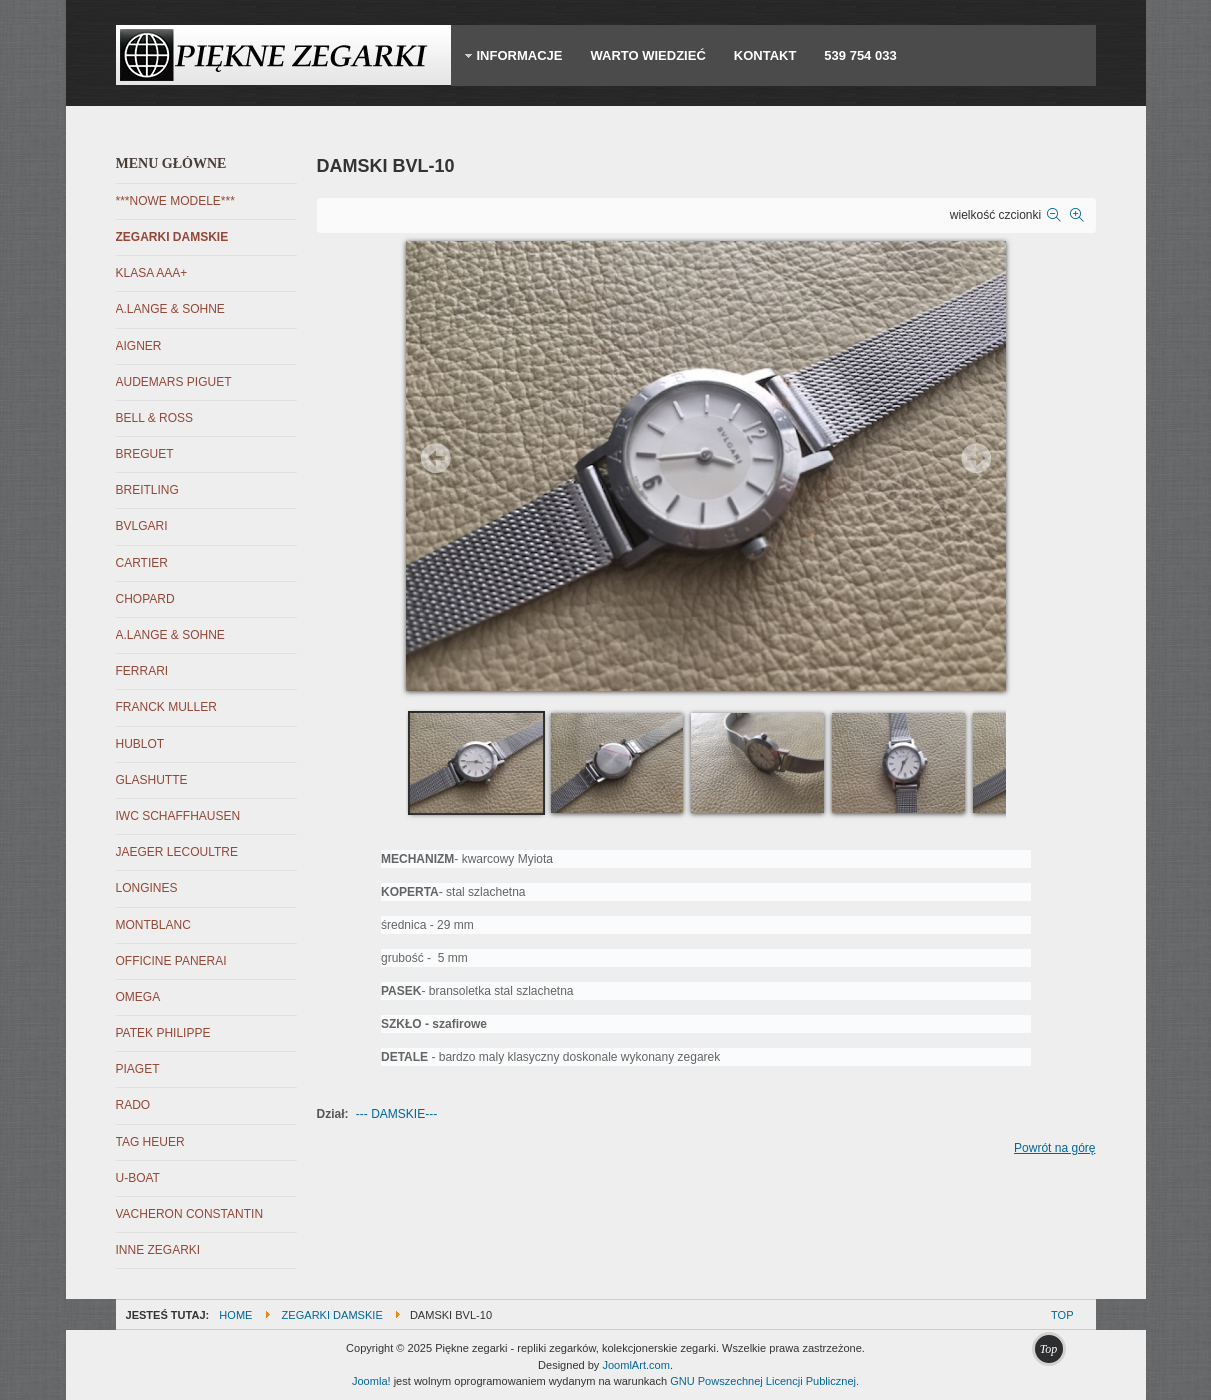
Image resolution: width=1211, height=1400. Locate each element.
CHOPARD (145, 599)
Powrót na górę (1054, 1148)
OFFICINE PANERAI (171, 961)
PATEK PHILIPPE (163, 1033)
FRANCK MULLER (166, 707)
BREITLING (147, 490)
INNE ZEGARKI (158, 1250)
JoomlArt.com (635, 1365)
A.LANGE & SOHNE (170, 309)
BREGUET (145, 454)
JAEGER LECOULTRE (177, 852)
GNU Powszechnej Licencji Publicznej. (764, 1381)
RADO (133, 1105)
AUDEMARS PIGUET (174, 382)
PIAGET (138, 1069)
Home (235, 1315)
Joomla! (371, 1381)
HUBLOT (140, 744)
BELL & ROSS (155, 418)
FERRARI (142, 671)
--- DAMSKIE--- (396, 1114)
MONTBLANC (153, 925)
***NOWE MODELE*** (175, 201)
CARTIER (142, 563)
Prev (436, 458)
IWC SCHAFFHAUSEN (178, 816)
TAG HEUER (150, 1142)
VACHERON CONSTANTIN (190, 1214)
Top (1062, 1315)
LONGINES (147, 888)
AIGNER (139, 346)
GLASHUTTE (152, 780)
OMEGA (138, 997)
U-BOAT (138, 1178)
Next (976, 458)
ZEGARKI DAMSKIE (172, 237)
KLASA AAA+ (152, 273)
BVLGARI (142, 526)
